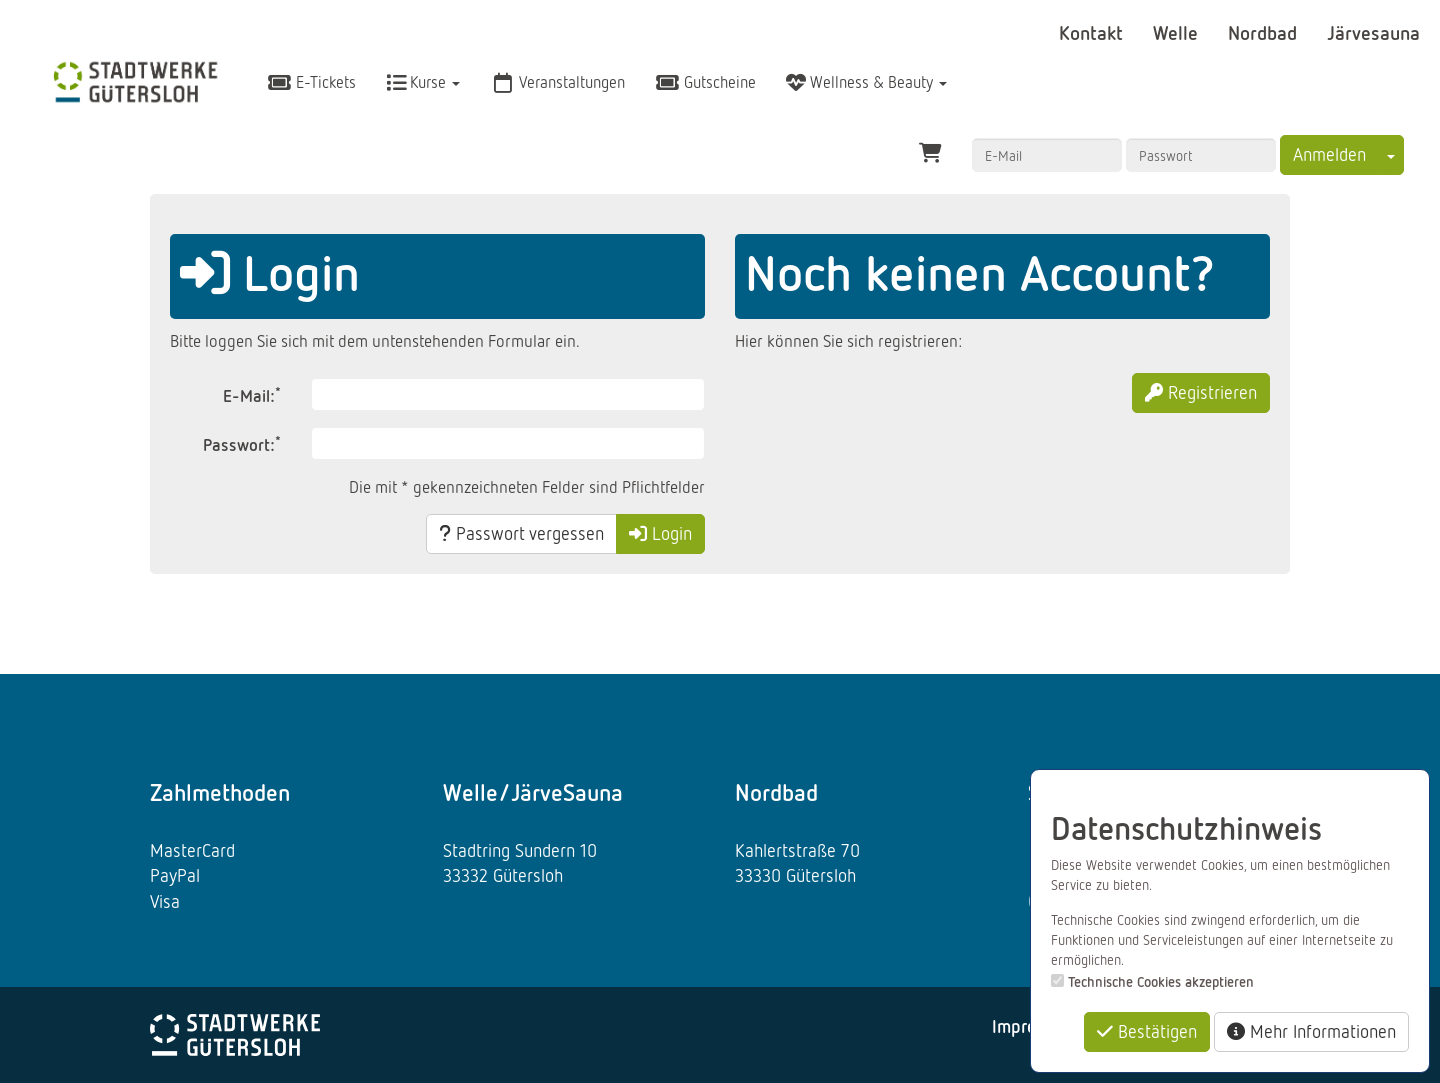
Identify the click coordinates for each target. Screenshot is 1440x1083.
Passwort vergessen (521, 533)
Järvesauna (1373, 32)
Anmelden (1329, 154)
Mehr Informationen (1311, 1031)
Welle (1178, 32)
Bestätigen (1147, 1031)
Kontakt (1093, 32)
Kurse (423, 82)
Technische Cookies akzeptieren (1161, 981)
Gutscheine (705, 82)
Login (660, 533)
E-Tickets (311, 82)
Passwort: (242, 443)
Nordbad (1265, 32)
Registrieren (1201, 392)
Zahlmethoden (220, 792)
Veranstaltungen (557, 82)
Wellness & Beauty (866, 82)
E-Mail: (252, 394)
